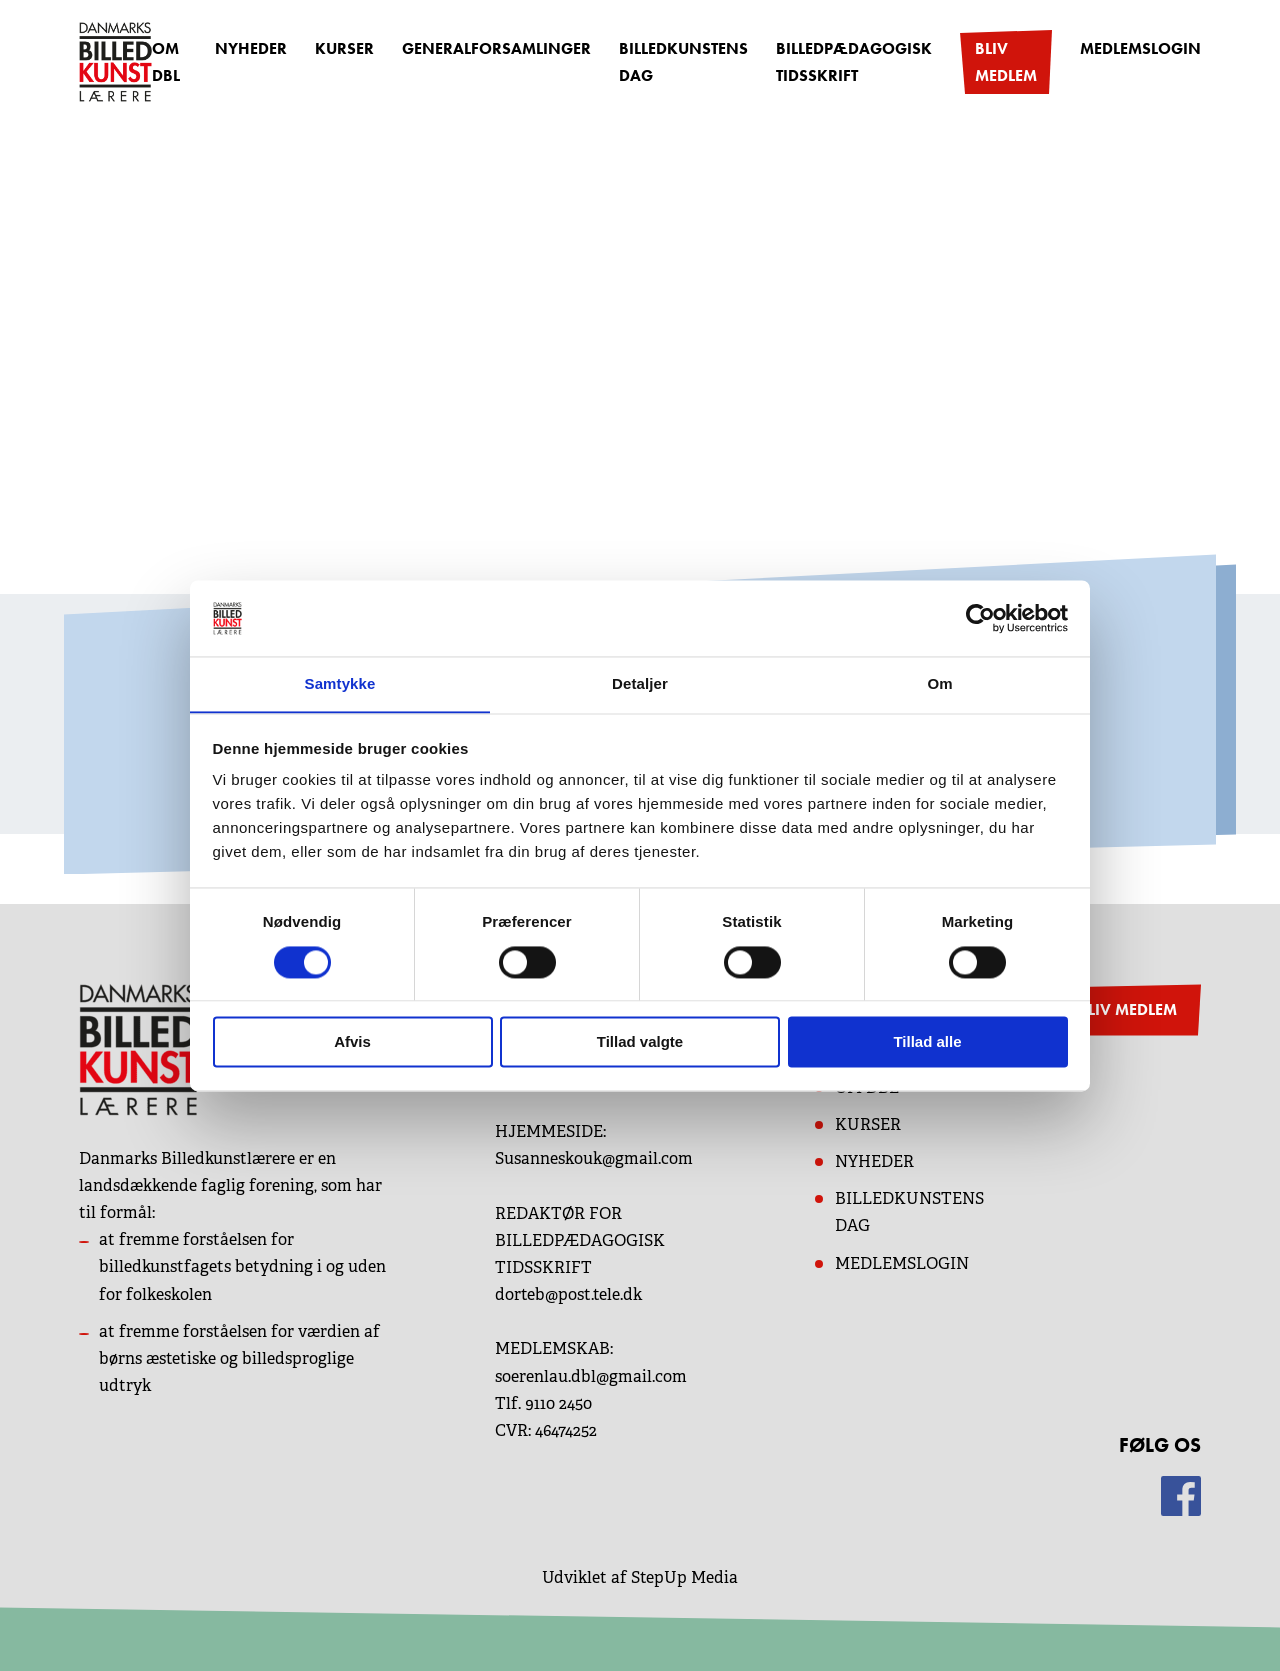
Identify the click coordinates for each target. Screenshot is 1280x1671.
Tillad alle (927, 1042)
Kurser (344, 48)
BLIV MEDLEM (1127, 1009)
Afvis (352, 1042)
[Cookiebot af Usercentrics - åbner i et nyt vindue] (980, 618)
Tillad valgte (640, 1042)
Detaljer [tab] (640, 683)
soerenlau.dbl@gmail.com (591, 1376)
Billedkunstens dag (683, 62)
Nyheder (251, 48)
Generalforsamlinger (496, 48)
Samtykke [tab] (340, 683)
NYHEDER (874, 1161)
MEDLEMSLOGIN (902, 1263)
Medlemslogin (1140, 48)
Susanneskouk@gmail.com (594, 1158)
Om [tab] (939, 683)
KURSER (868, 1124)
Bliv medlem (1006, 62)
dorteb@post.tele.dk (568, 1294)
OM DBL (166, 62)
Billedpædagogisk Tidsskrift (854, 62)
